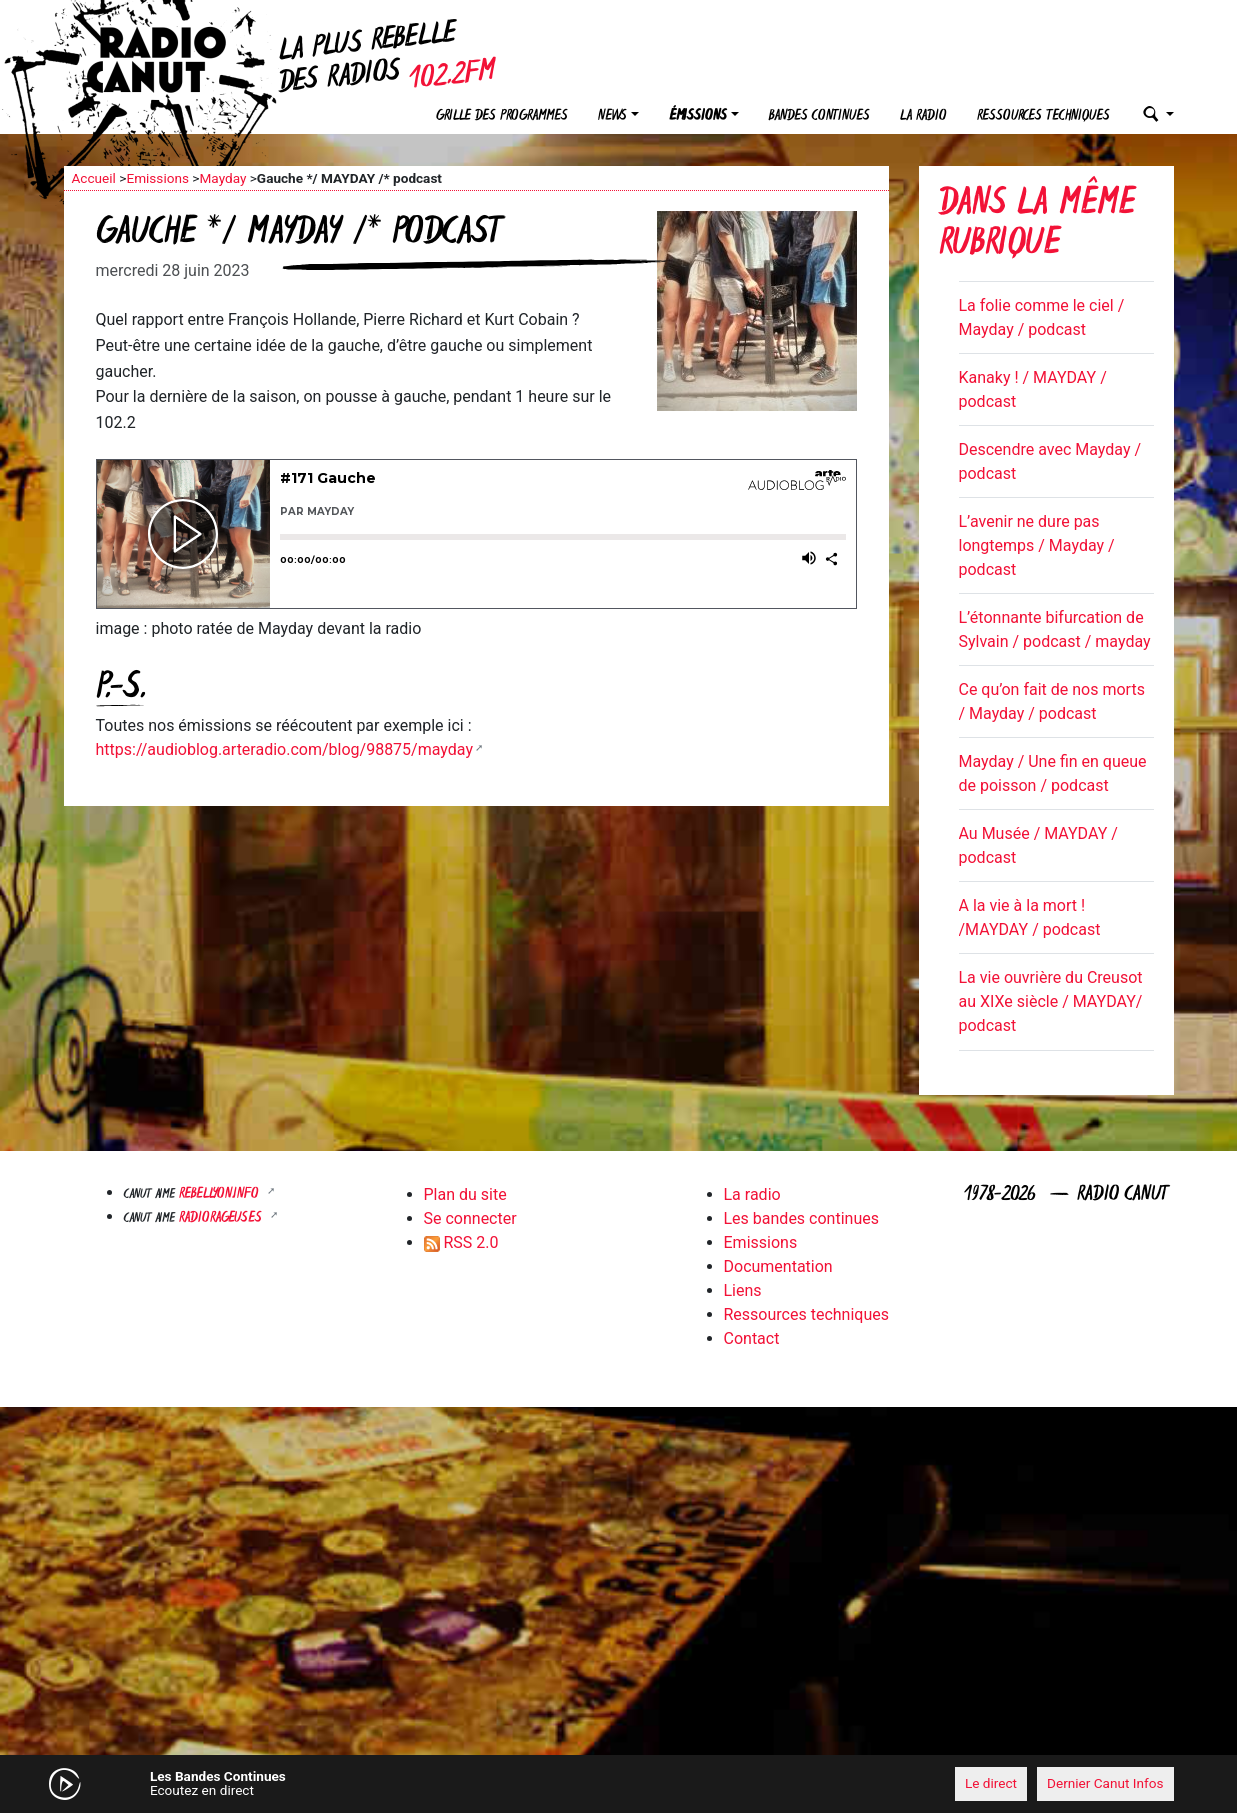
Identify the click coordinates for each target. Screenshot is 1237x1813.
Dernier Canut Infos (1105, 1783)
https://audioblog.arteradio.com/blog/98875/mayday (284, 749)
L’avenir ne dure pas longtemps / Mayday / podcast (1037, 545)
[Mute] (374, 1783)
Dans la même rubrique (1037, 225)
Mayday (222, 178)
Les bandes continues (801, 1218)
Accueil (94, 178)
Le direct (991, 1783)
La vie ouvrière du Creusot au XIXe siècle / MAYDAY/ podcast (1051, 1001)
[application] (619, 1784)
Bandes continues (819, 116)
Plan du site (465, 1194)
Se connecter (470, 1218)
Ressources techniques (1043, 116)
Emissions (157, 178)
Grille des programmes (502, 116)
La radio (923, 116)
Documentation (778, 1266)
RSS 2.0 (461, 1242)
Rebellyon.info (221, 1194)
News (612, 116)
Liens (743, 1290)
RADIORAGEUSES (222, 1218)
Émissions (698, 116)
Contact (752, 1338)
